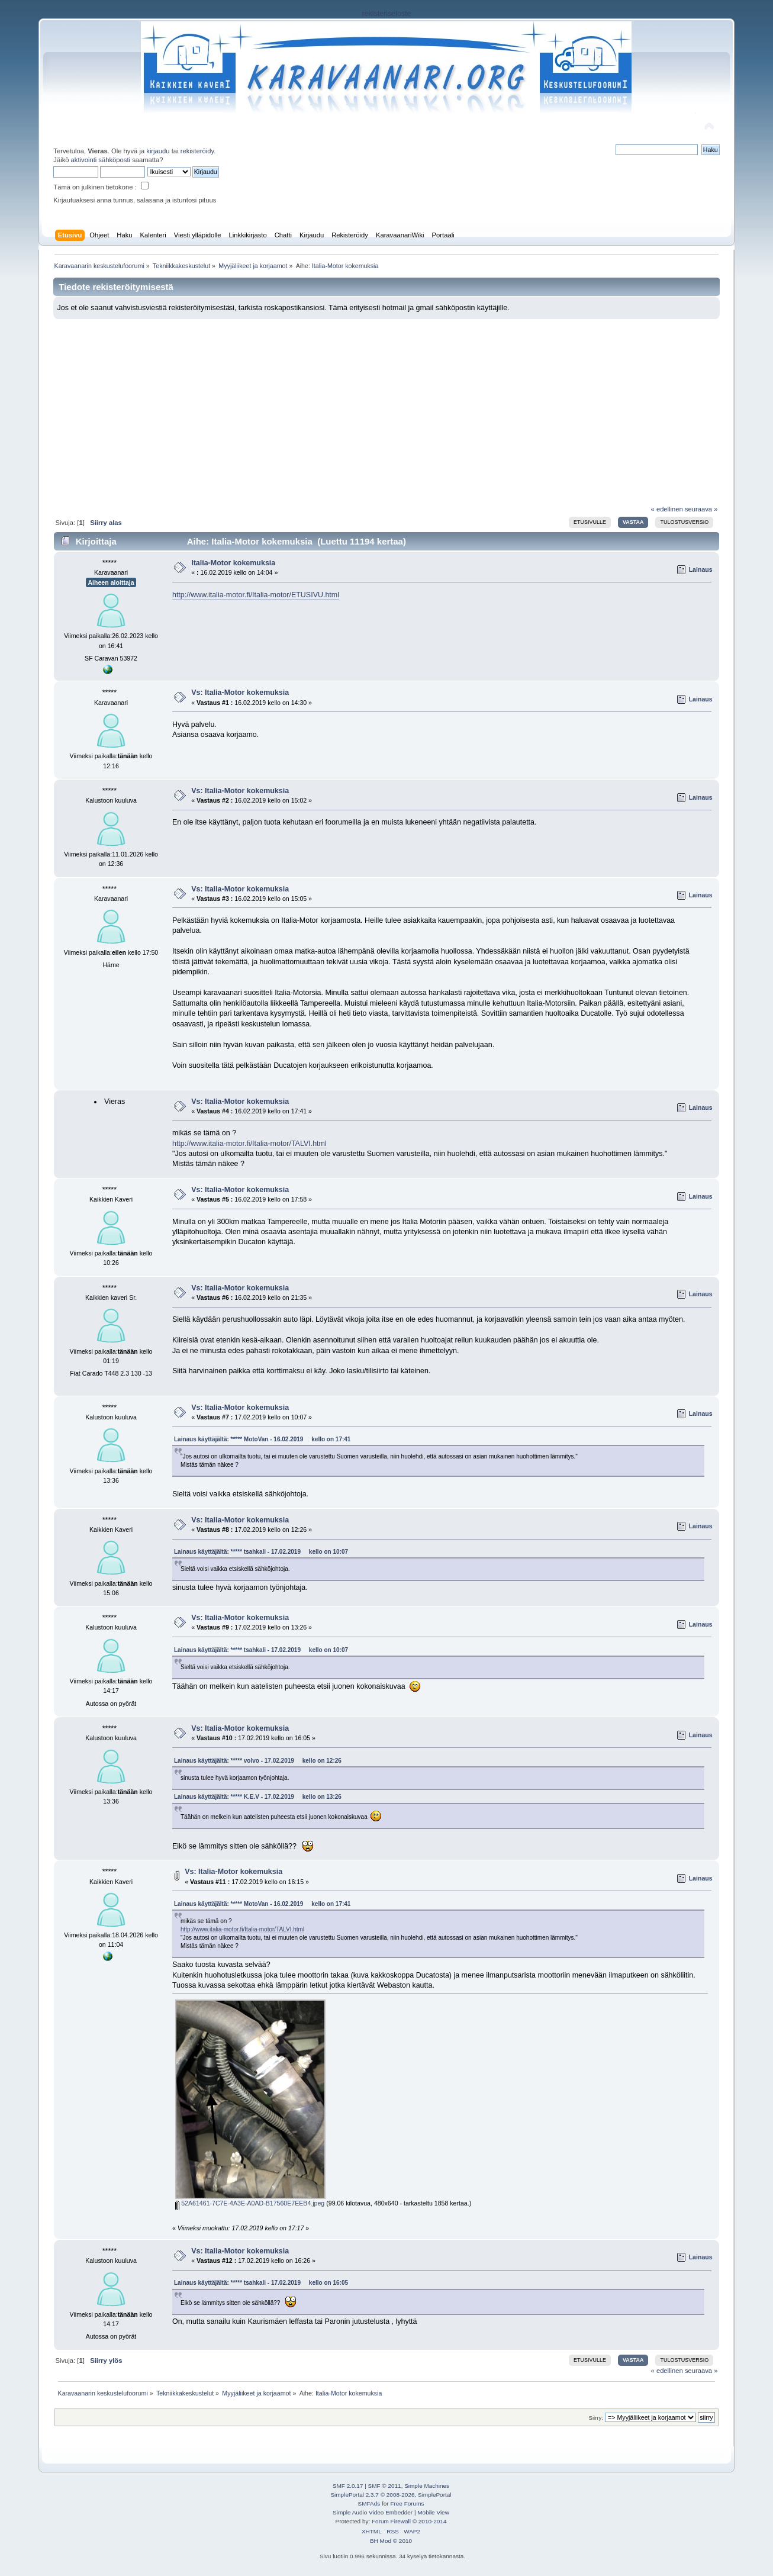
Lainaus (701, 569)
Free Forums (407, 2503)
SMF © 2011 (384, 2485)
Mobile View (433, 2512)
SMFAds (369, 2503)
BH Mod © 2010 (391, 2541)
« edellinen (667, 509)
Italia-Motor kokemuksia (233, 563)
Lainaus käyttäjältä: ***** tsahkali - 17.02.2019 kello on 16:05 (261, 2282)
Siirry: (596, 2417)
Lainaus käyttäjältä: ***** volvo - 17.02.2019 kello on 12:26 (258, 1760)
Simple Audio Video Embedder (373, 2512)
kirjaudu (157, 150)
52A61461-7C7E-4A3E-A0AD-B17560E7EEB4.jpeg (249, 2203)
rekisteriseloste (386, 13)
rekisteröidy (197, 150)
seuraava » (701, 509)
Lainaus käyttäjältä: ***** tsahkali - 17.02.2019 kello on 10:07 (261, 1551)
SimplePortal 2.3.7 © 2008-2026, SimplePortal (390, 2494)
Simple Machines (426, 2485)
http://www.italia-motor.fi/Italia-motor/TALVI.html (249, 1143)
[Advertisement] (386, 408)
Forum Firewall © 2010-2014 (409, 2521)
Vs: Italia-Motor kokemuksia (240, 692)
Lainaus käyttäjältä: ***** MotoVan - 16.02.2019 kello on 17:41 (262, 1439)
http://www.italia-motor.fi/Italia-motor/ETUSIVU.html (255, 595)
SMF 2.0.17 (348, 2485)
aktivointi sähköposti (100, 159)
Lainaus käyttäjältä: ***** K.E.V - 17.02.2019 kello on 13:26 (258, 1796)
